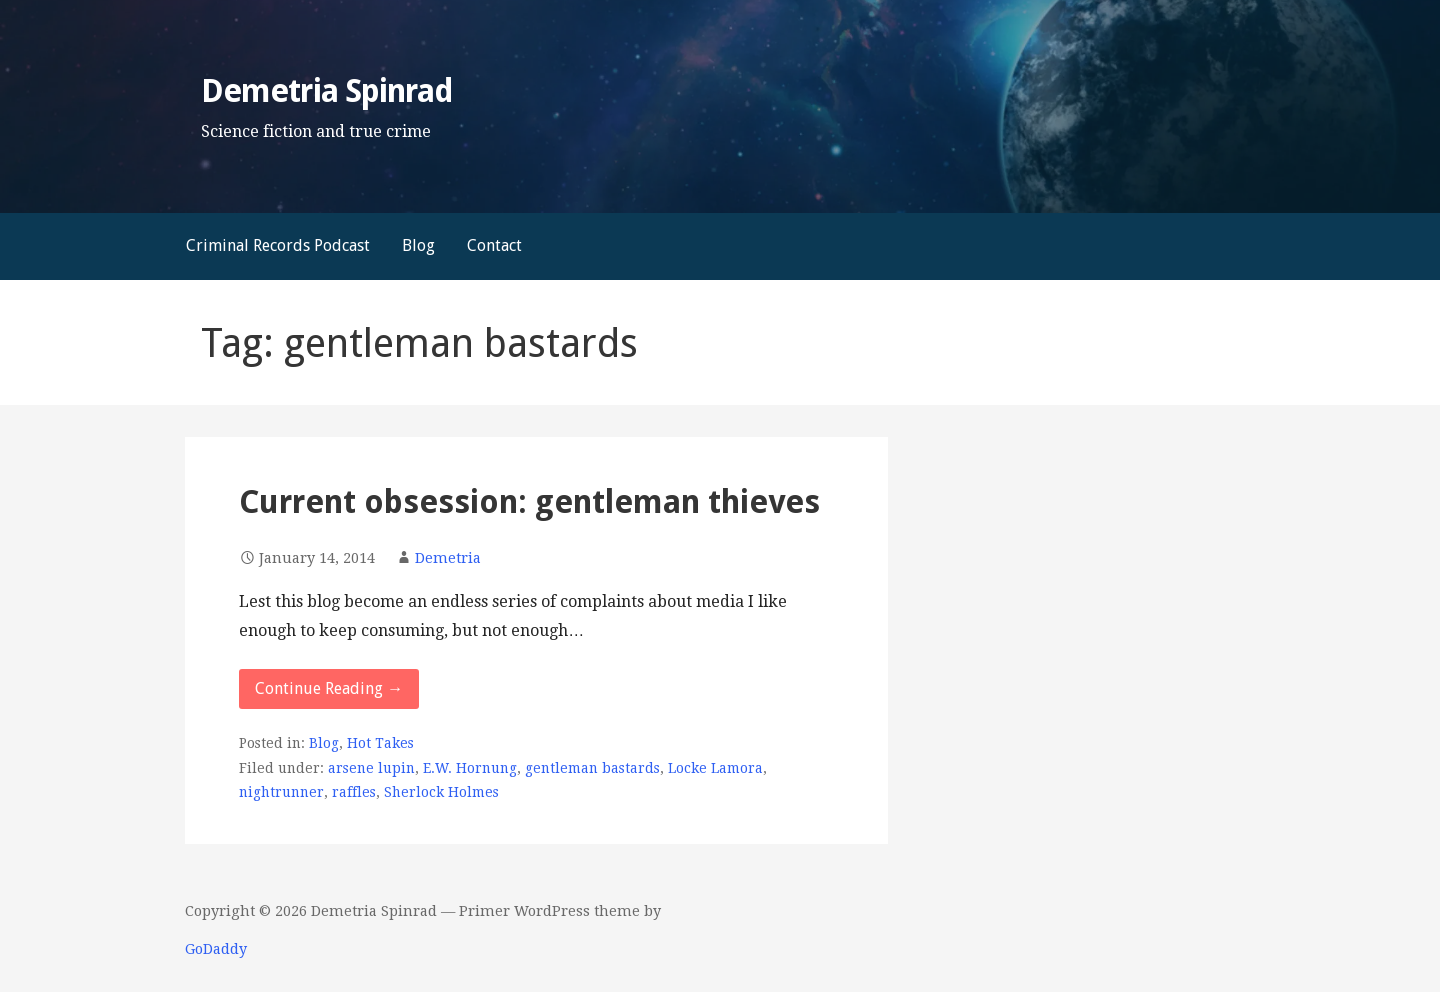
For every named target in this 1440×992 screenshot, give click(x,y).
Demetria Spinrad (327, 91)
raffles (354, 792)
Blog (418, 245)
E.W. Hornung (470, 768)
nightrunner (281, 792)
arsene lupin (371, 768)
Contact (494, 245)
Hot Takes (380, 743)
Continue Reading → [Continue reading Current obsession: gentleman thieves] (329, 688)
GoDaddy (216, 949)
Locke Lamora (715, 768)
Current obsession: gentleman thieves (529, 502)
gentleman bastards (592, 768)
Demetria (448, 558)
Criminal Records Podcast (278, 245)
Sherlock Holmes (441, 792)
